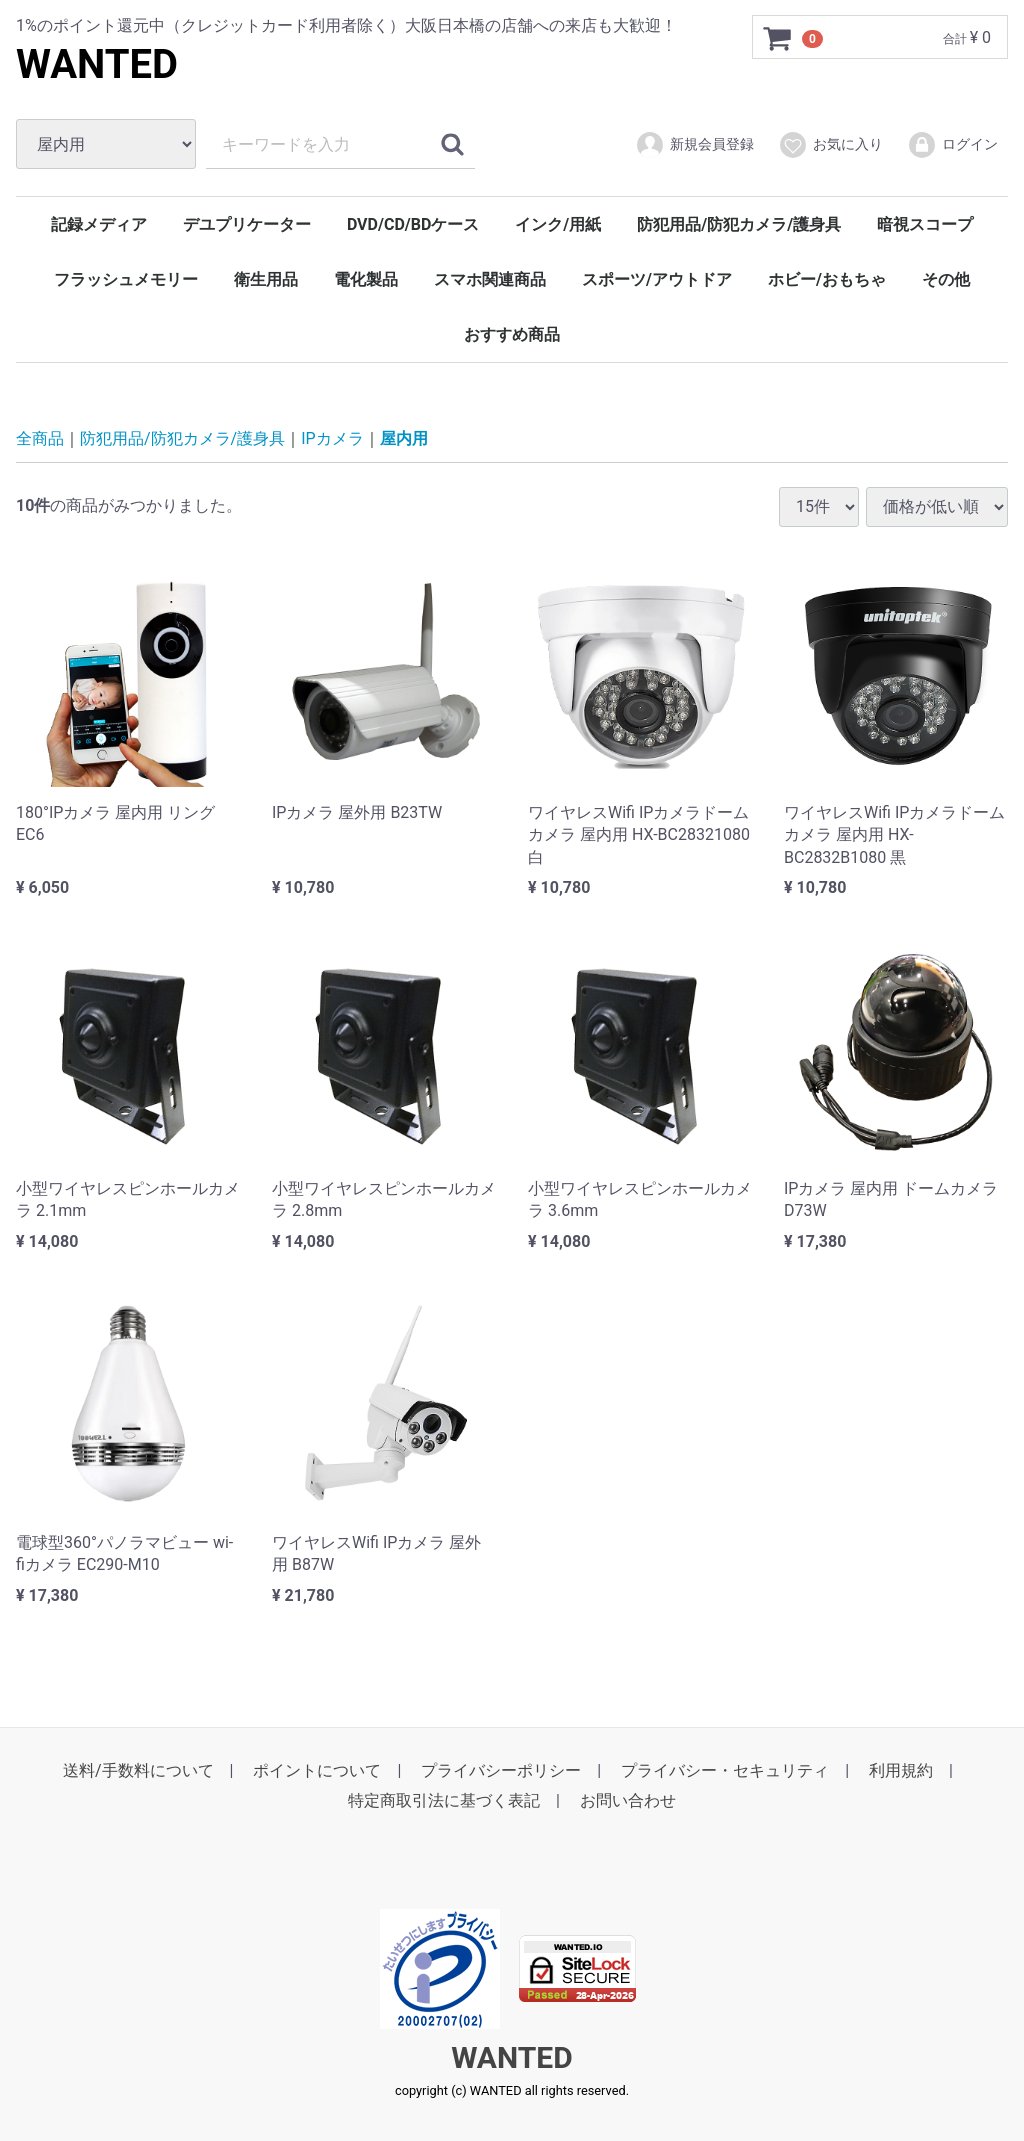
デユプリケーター (247, 224)
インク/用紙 (558, 224)
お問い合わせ (628, 1800)
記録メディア (99, 224)
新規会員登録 (694, 145)
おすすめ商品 (512, 334)
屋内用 (404, 438)
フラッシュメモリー (126, 279)
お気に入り (830, 145)
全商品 (40, 438)
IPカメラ (332, 438)
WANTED (97, 64)
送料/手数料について (138, 1770)
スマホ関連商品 (490, 279)
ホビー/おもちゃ (827, 279)
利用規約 (901, 1770)
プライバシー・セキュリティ (725, 1770)
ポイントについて (317, 1770)
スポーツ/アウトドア (657, 279)
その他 (946, 279)
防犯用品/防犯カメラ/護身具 (739, 224)
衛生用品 (266, 279)
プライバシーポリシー (501, 1770)
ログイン (952, 145)
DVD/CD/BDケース (413, 224)
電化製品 (366, 279)
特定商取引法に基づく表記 (444, 1800)
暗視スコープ (925, 224)
